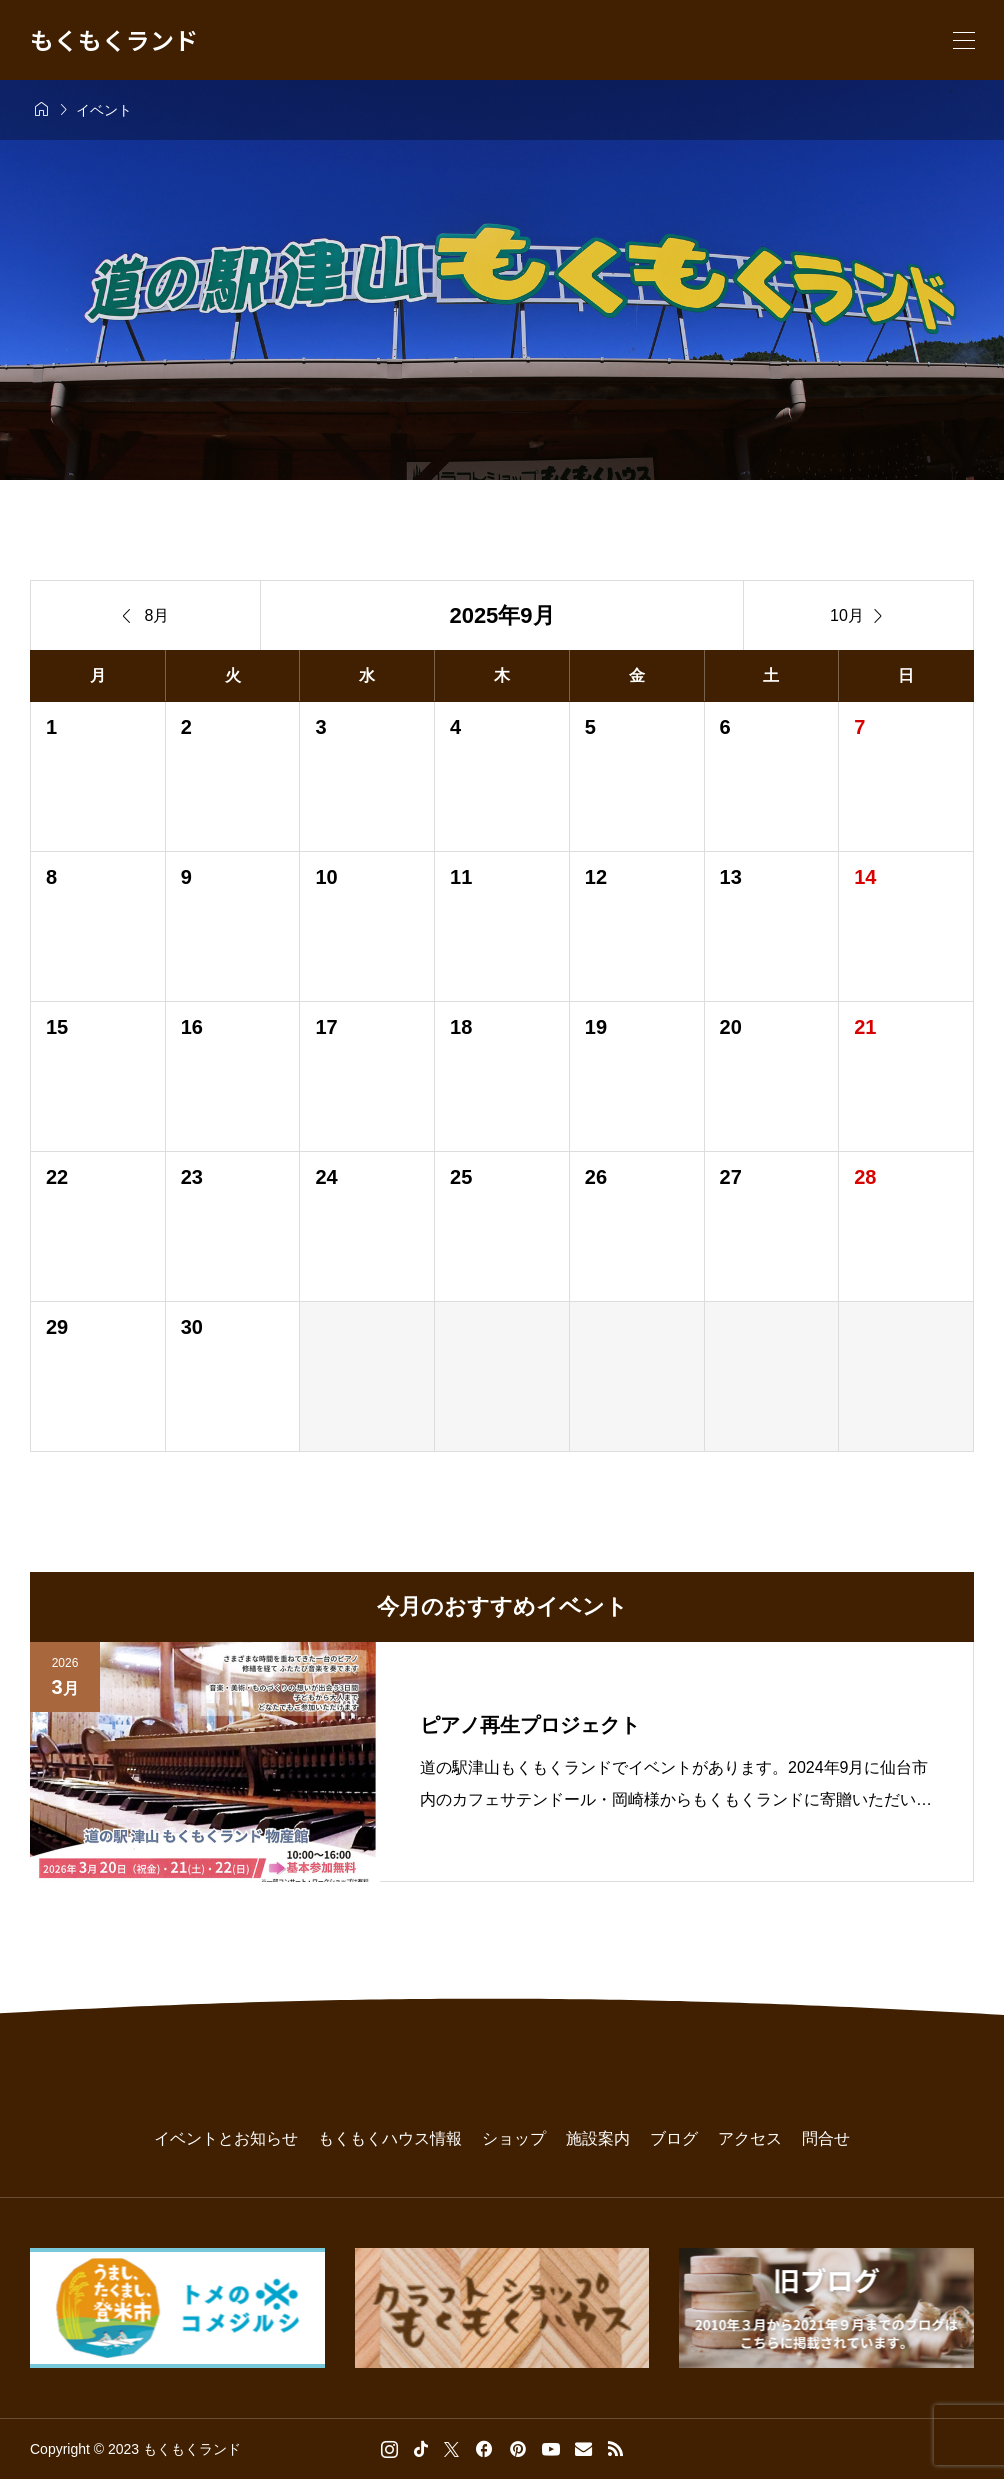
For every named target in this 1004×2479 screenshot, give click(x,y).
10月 (858, 616)
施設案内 (598, 2138)
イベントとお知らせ (226, 2138)
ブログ (674, 2138)
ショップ (514, 2138)
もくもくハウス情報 (390, 2138)
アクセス (750, 2138)
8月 (146, 616)
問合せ (826, 2138)
